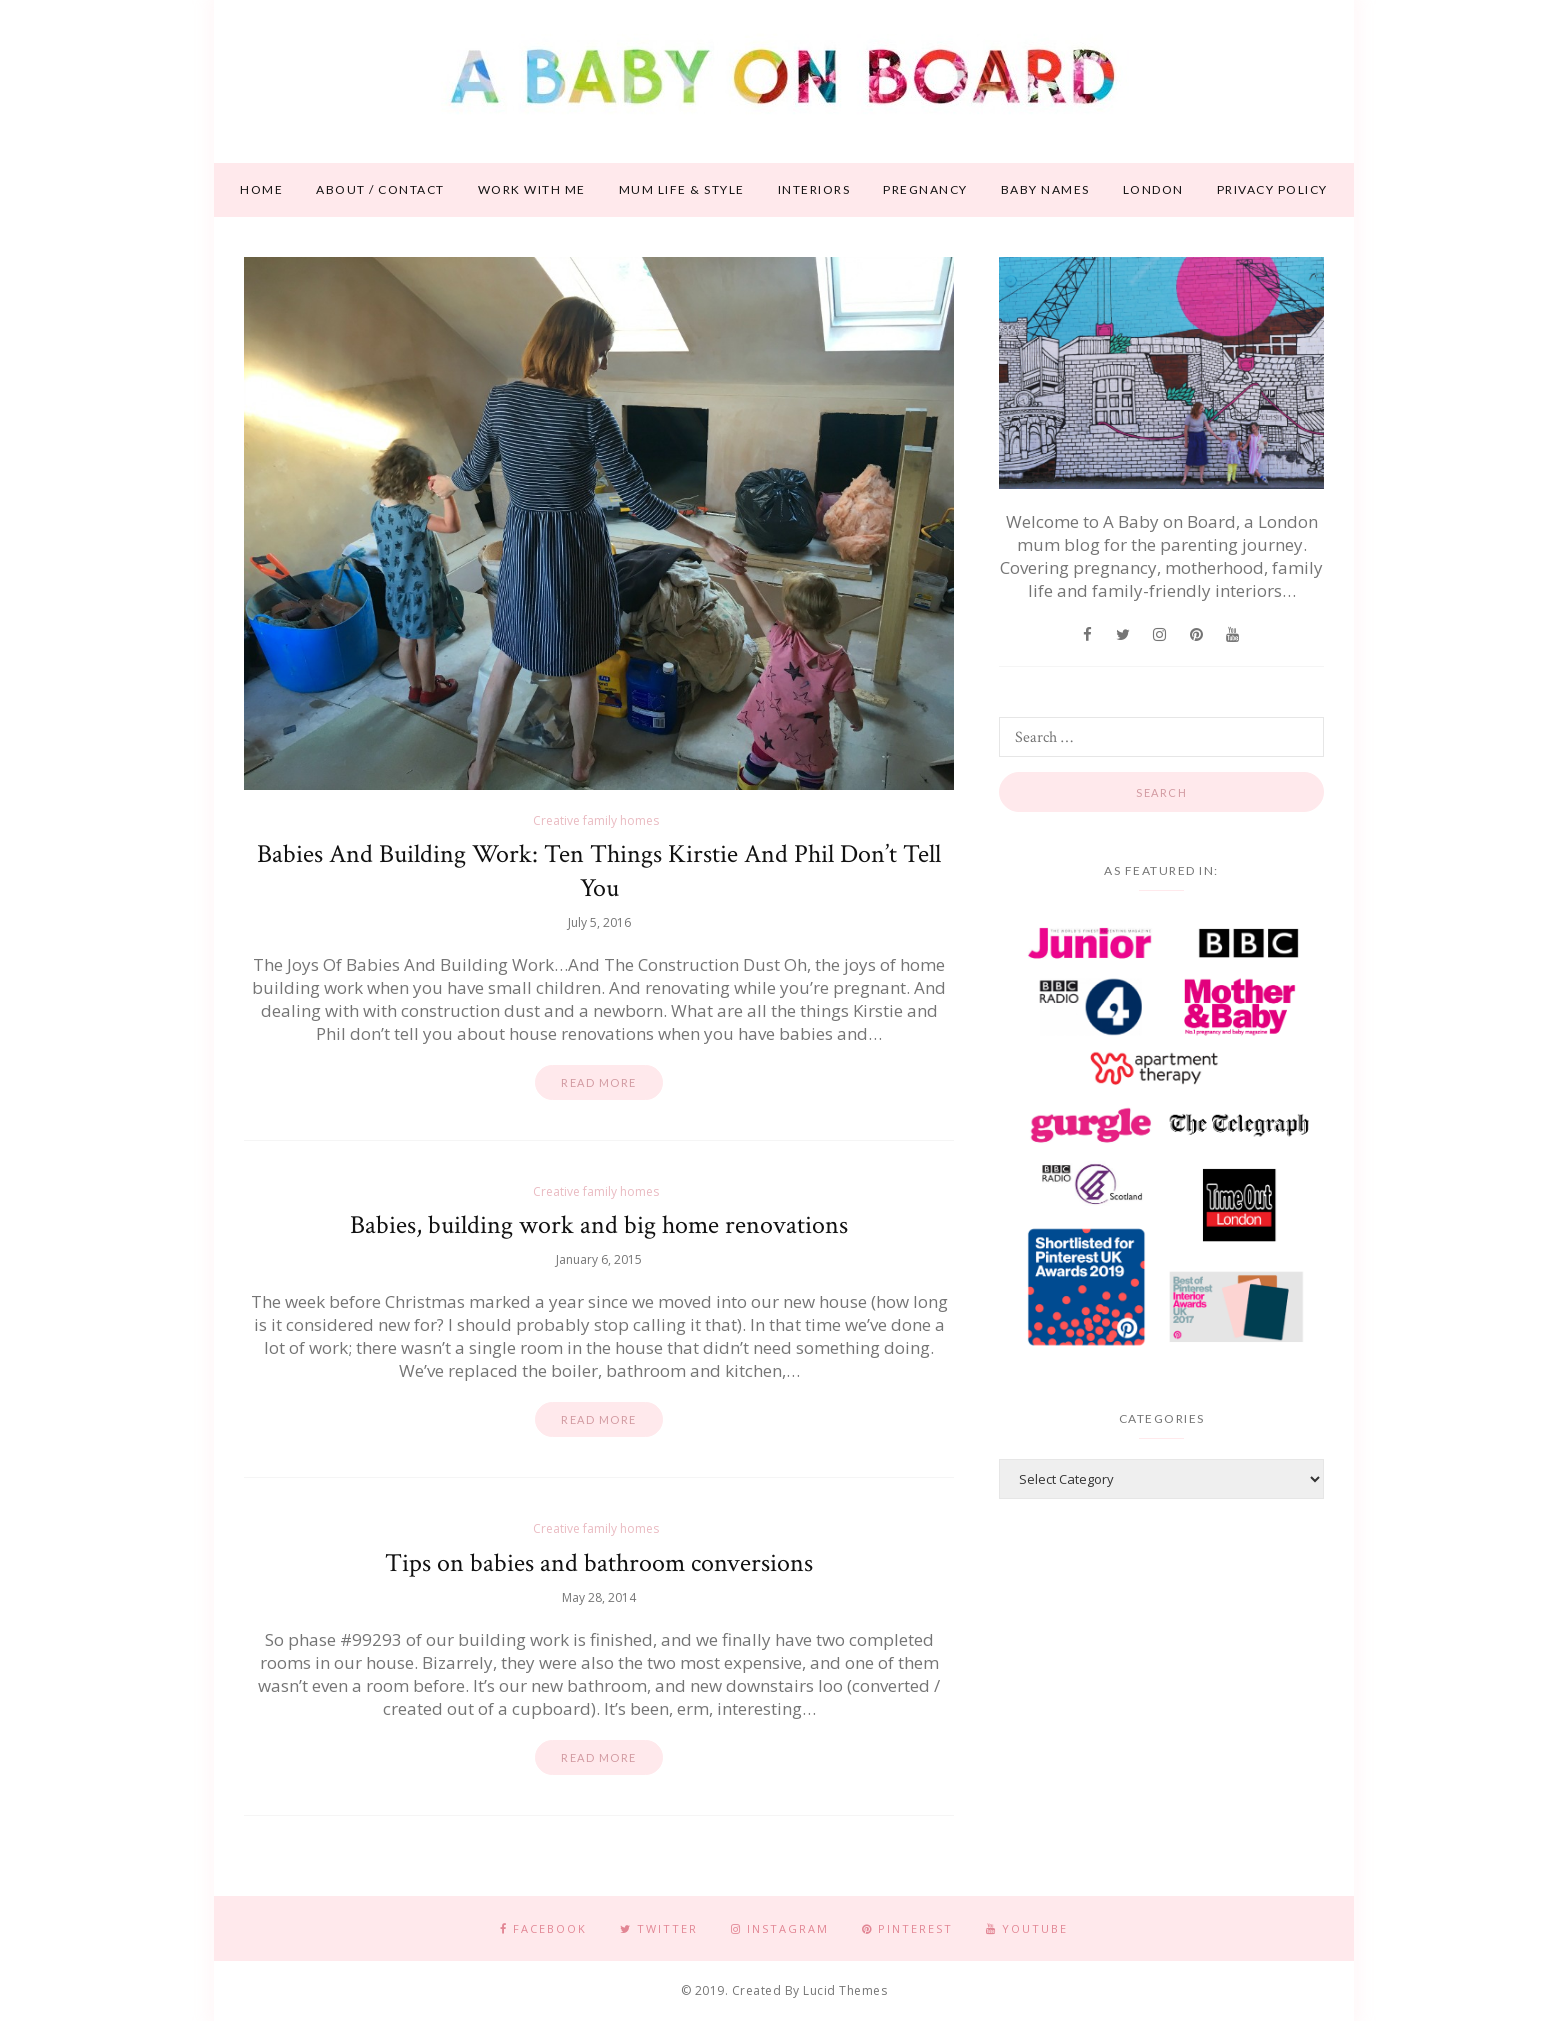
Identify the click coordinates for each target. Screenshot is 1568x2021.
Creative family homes (596, 820)
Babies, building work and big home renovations (599, 1225)
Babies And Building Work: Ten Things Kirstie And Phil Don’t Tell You (599, 871)
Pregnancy (925, 189)
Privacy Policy (1272, 189)
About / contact (380, 189)
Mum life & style (682, 189)
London (1153, 189)
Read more (599, 1082)
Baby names (1045, 189)
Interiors (814, 189)
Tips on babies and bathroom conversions (599, 1563)
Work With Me (532, 189)
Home (261, 189)
